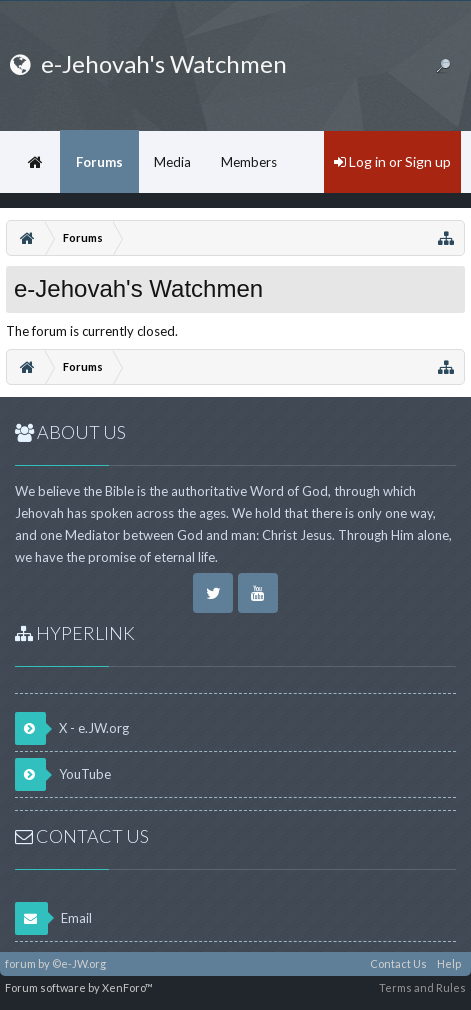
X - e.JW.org (72, 728)
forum (20, 963)
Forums (99, 162)
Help (449, 963)
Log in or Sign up (392, 161)
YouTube (63, 774)
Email (53, 918)
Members (249, 162)
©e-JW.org (79, 963)
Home (35, 162)
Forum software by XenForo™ (79, 987)
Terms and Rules (422, 987)
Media (172, 162)
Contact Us (398, 963)
